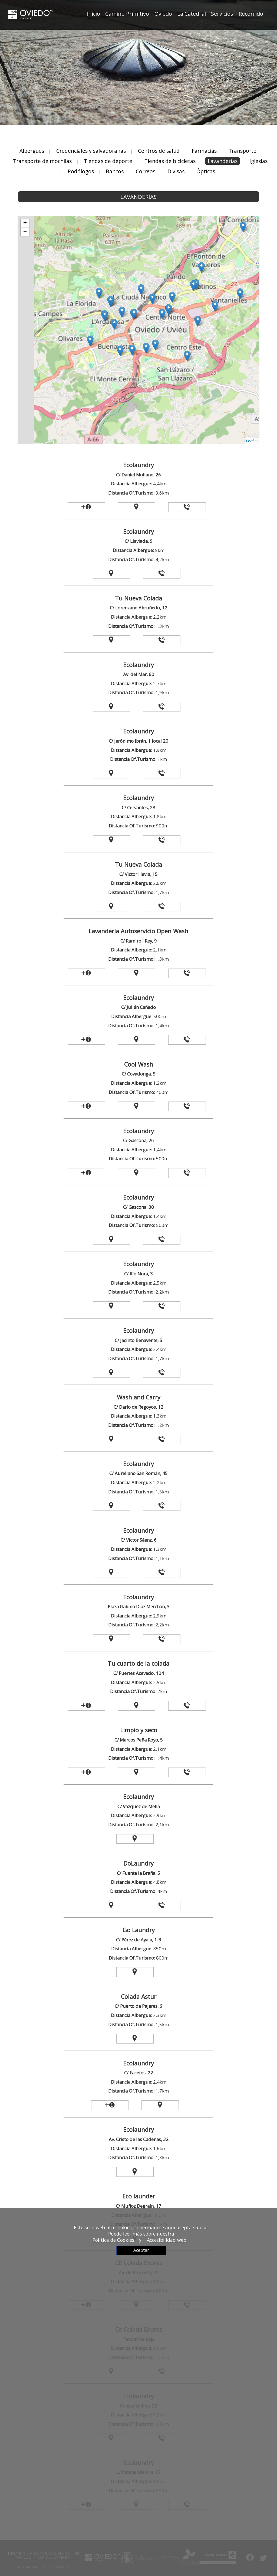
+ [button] (25, 223)
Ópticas (206, 171)
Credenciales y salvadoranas (91, 150)
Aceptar (141, 2250)
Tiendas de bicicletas (170, 161)
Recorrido (251, 13)
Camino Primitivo (127, 13)
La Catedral (191, 13)
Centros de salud (158, 150)
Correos (145, 171)
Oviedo (163, 13)
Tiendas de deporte (108, 161)
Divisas (176, 171)
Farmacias (204, 150)
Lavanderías (222, 161)
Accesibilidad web (166, 2240)
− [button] (25, 232)
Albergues (32, 150)
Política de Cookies (113, 2240)
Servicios (222, 13)
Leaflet (252, 440)
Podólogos (81, 171)
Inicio (93, 13)
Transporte (242, 150)
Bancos (114, 171)
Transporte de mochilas (43, 161)
